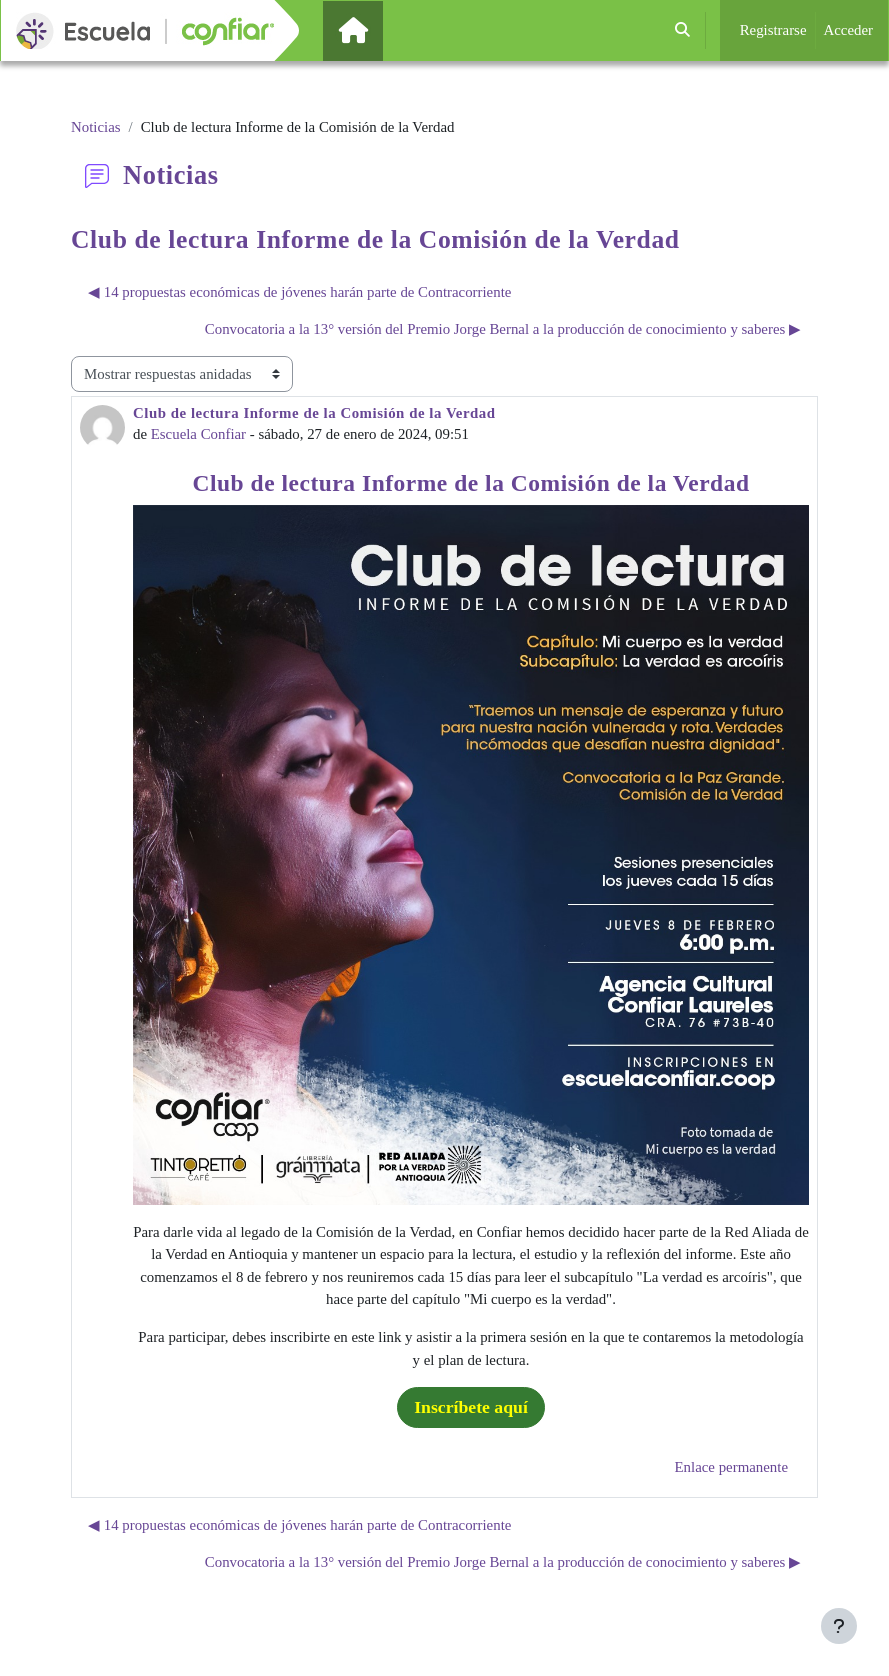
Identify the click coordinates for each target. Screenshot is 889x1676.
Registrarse (773, 30)
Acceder (849, 30)
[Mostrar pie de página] (839, 1626)
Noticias (96, 127)
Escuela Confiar (198, 434)
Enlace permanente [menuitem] (731, 1467)
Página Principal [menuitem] (387, 30)
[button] (682, 30)
